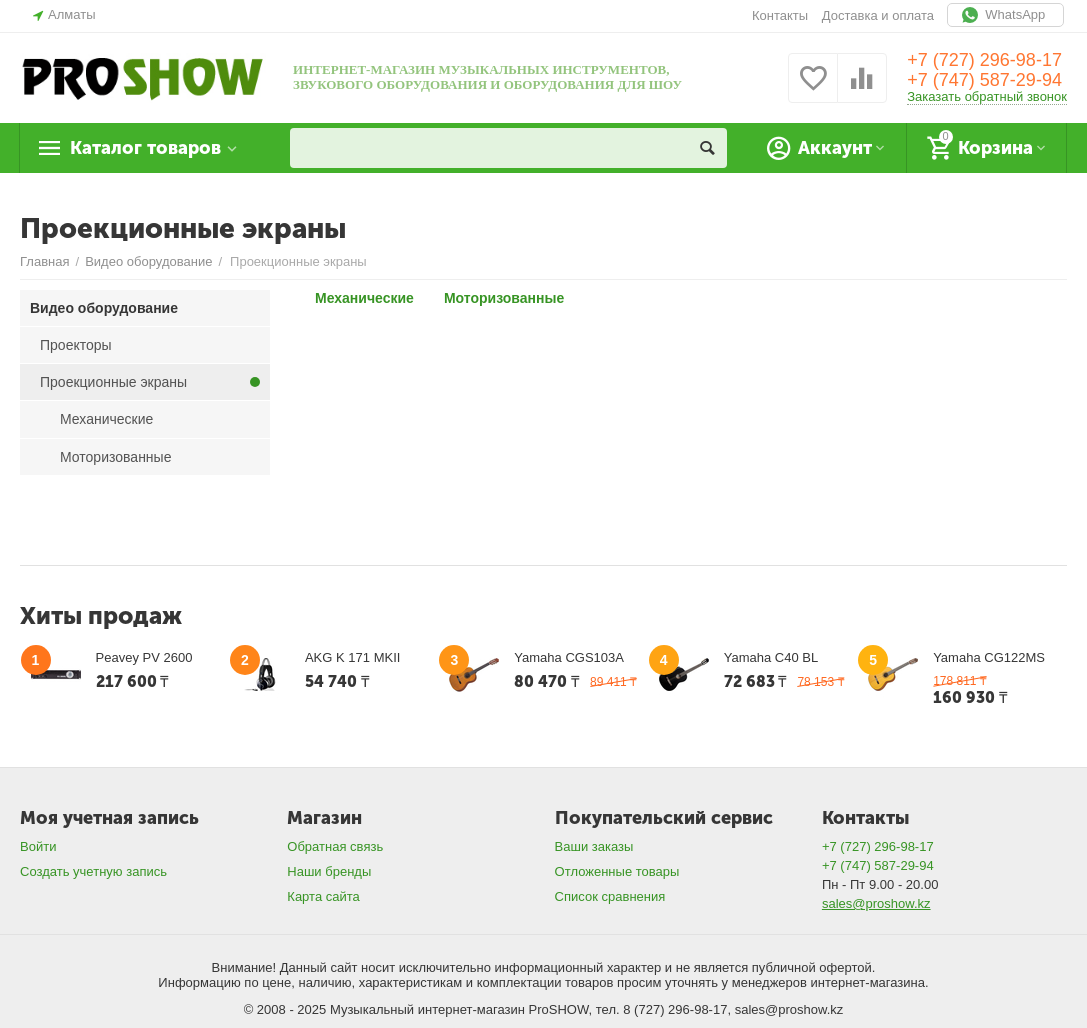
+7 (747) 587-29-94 (984, 80)
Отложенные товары (617, 871)
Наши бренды (329, 871)
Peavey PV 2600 (144, 657)
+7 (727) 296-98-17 (984, 60)
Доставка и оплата (878, 15)
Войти (38, 846)
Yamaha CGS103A (569, 657)
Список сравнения (610, 896)
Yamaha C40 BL (771, 657)
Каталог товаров (145, 148)
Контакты (780, 15)
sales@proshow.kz (876, 903)
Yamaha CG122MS (989, 657)
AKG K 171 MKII (352, 657)
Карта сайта (323, 896)
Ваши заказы (594, 846)
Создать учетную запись (93, 871)
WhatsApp (1005, 15)
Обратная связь (335, 846)
